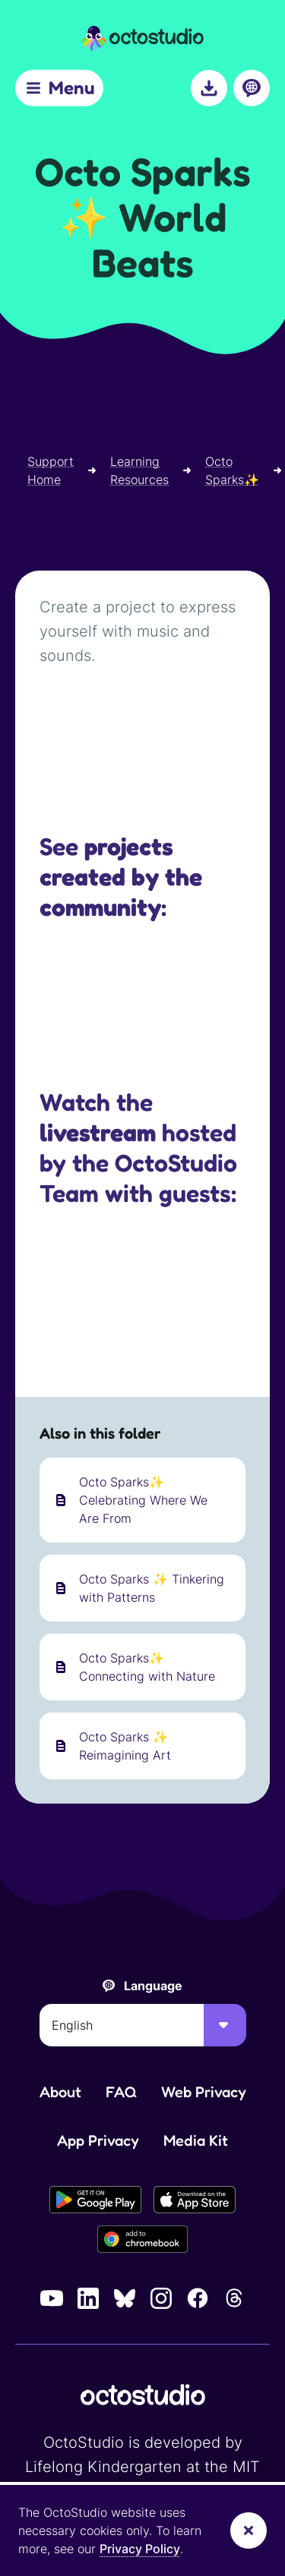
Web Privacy (203, 2092)
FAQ (121, 2092)
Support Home (50, 470)
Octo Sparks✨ (232, 470)
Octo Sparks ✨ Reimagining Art (125, 1746)
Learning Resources (139, 470)
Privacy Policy (140, 2548)
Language (153, 1985)
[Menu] (59, 88)
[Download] (209, 88)
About (60, 2092)
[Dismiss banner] (248, 2530)
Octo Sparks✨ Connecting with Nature (147, 1667)
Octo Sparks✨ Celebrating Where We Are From (143, 1500)
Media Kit (195, 2140)
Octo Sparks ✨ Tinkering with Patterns (151, 1588)
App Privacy (98, 2140)
